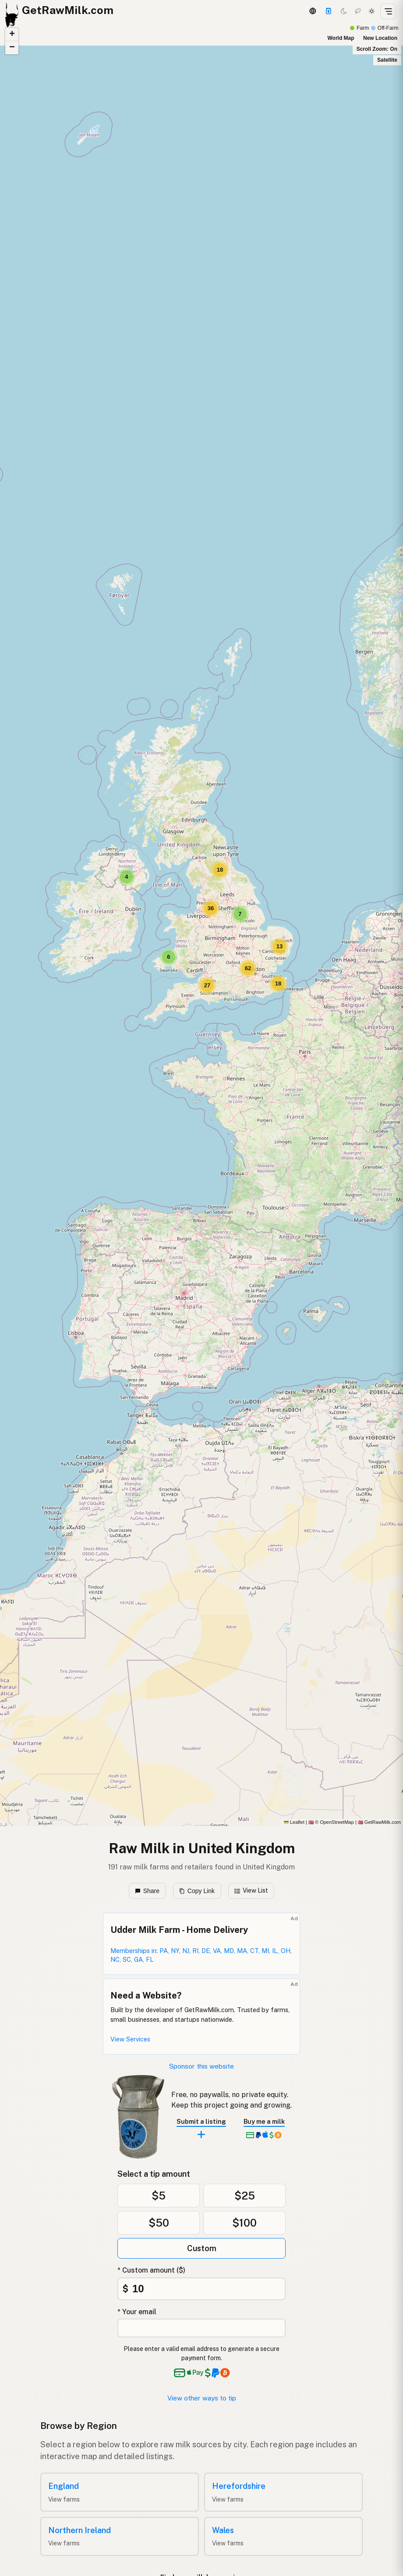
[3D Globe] (313, 11)
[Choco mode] (358, 11)
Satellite (387, 60)
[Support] (329, 11)
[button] (126, 877)
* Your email (136, 2312)
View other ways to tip (201, 2398)
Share (147, 1890)
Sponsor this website (201, 2066)
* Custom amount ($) (151, 2270)
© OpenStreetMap (331, 1822)
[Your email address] (201, 2328)
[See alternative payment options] (217, 2373)
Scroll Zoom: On (377, 49)
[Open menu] (388, 11)
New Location (380, 38)
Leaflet (294, 1822)
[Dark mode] (344, 11)
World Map (340, 38)
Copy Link (197, 1890)
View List (251, 1890)
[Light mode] (372, 11)
